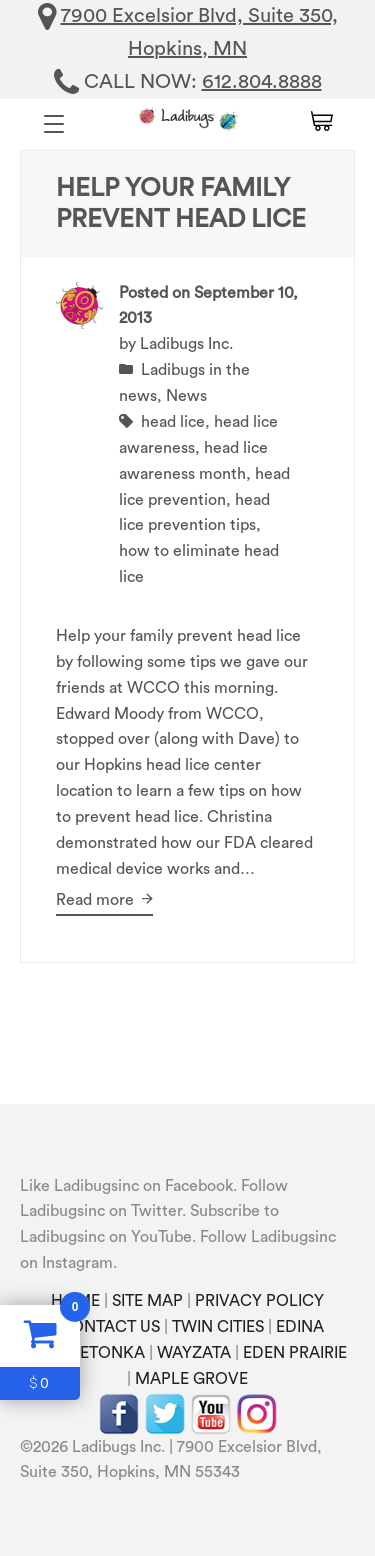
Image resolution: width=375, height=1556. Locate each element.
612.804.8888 (262, 82)
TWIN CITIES (218, 1327)
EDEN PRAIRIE (295, 1353)
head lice (173, 422)
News (186, 396)
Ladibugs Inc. (186, 344)
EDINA (300, 1327)
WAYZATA (194, 1353)
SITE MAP (147, 1301)
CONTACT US (109, 1327)
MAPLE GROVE (191, 1379)
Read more (104, 900)
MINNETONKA (91, 1353)
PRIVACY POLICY (259, 1301)
